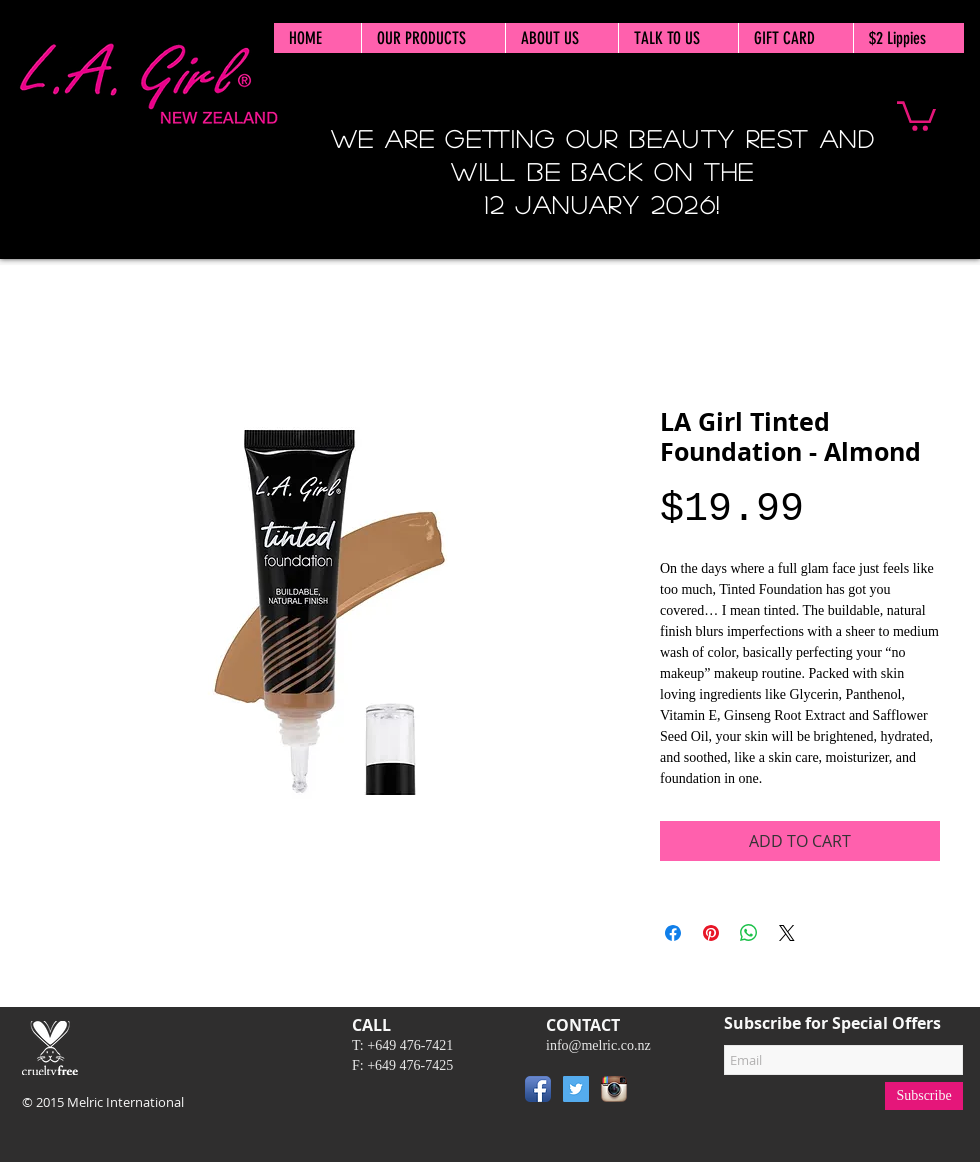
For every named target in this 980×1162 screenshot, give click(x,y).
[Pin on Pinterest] (711, 933)
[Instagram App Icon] (614, 1089)
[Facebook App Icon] (538, 1089)
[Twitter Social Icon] (576, 1089)
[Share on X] (787, 933)
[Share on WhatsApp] (749, 933)
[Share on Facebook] (673, 933)
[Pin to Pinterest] (663, 1093)
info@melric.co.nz (598, 1045)
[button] (916, 114)
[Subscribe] (924, 1096)
